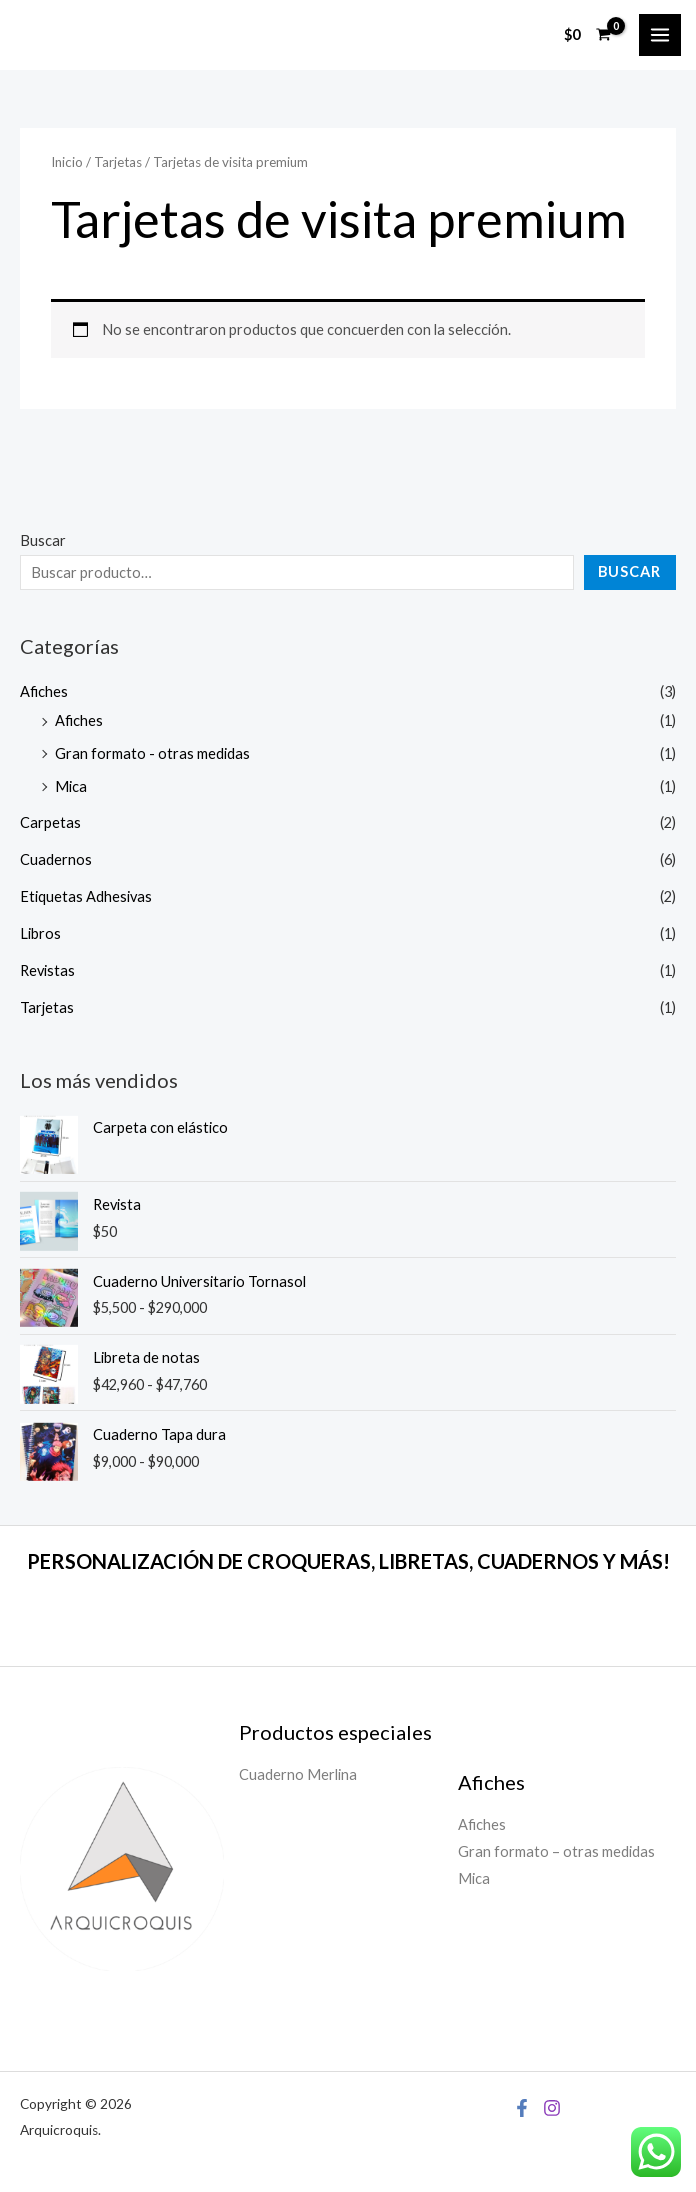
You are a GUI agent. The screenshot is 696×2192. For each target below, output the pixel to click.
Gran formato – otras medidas (556, 1851)
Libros (40, 933)
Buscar (43, 540)
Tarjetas (47, 1007)
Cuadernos (56, 859)
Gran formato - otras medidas (152, 753)
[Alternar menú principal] (660, 35)
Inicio (67, 162)
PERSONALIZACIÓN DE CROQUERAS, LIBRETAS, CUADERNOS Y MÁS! (348, 1561)
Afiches (44, 691)
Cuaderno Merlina (298, 1774)
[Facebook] (522, 2108)
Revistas (47, 970)
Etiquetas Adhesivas (86, 896)
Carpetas (50, 822)
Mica (71, 786)
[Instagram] (552, 2108)
